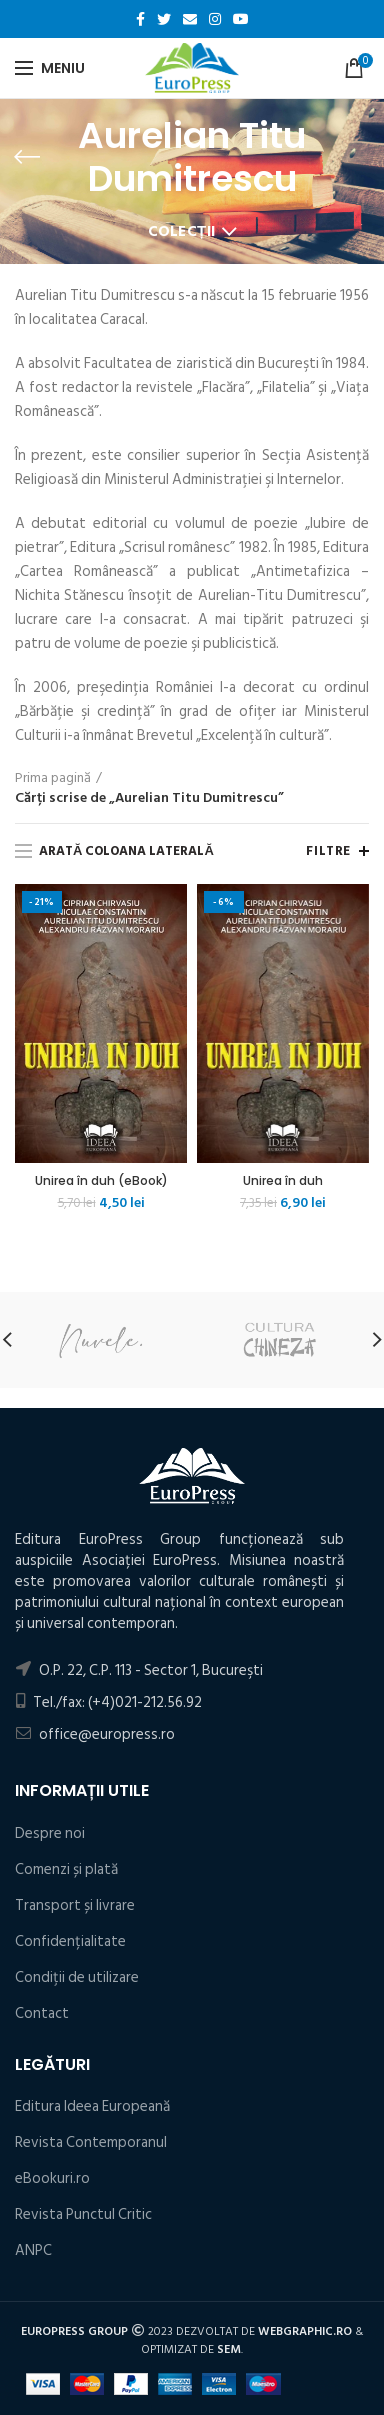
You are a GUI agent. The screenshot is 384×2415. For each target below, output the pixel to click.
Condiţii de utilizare (77, 1977)
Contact (42, 2013)
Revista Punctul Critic (83, 2214)
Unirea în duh (283, 1181)
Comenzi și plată (66, 1869)
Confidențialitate (70, 1941)
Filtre (328, 851)
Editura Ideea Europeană (92, 2106)
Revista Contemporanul (91, 2142)
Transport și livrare (75, 1905)
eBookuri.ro (52, 2178)
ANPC (33, 2250)
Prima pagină (53, 778)
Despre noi (50, 1833)
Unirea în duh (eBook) (101, 1181)
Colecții (182, 231)
